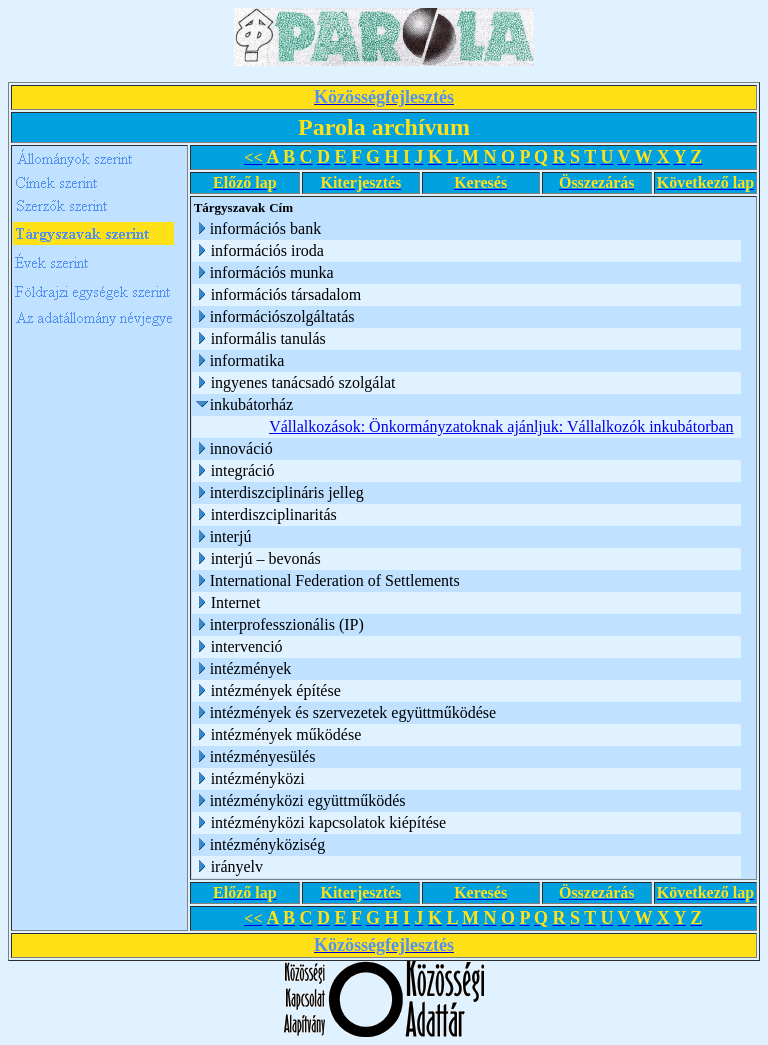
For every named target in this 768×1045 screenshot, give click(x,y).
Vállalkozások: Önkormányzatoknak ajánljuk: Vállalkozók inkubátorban (501, 426)
